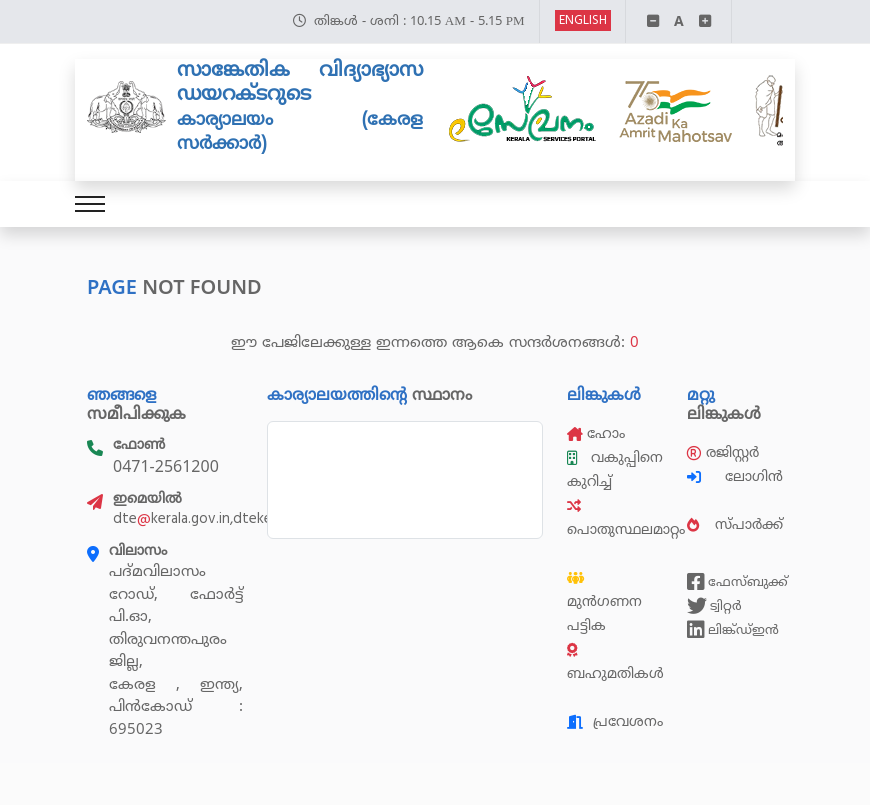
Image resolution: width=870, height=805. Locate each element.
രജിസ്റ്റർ (723, 452)
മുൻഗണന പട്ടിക (604, 603)
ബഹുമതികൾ (615, 663)
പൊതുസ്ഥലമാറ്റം (626, 519)
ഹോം (596, 433)
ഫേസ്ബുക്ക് (735, 582)
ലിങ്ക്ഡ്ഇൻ (733, 630)
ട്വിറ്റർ (714, 606)
